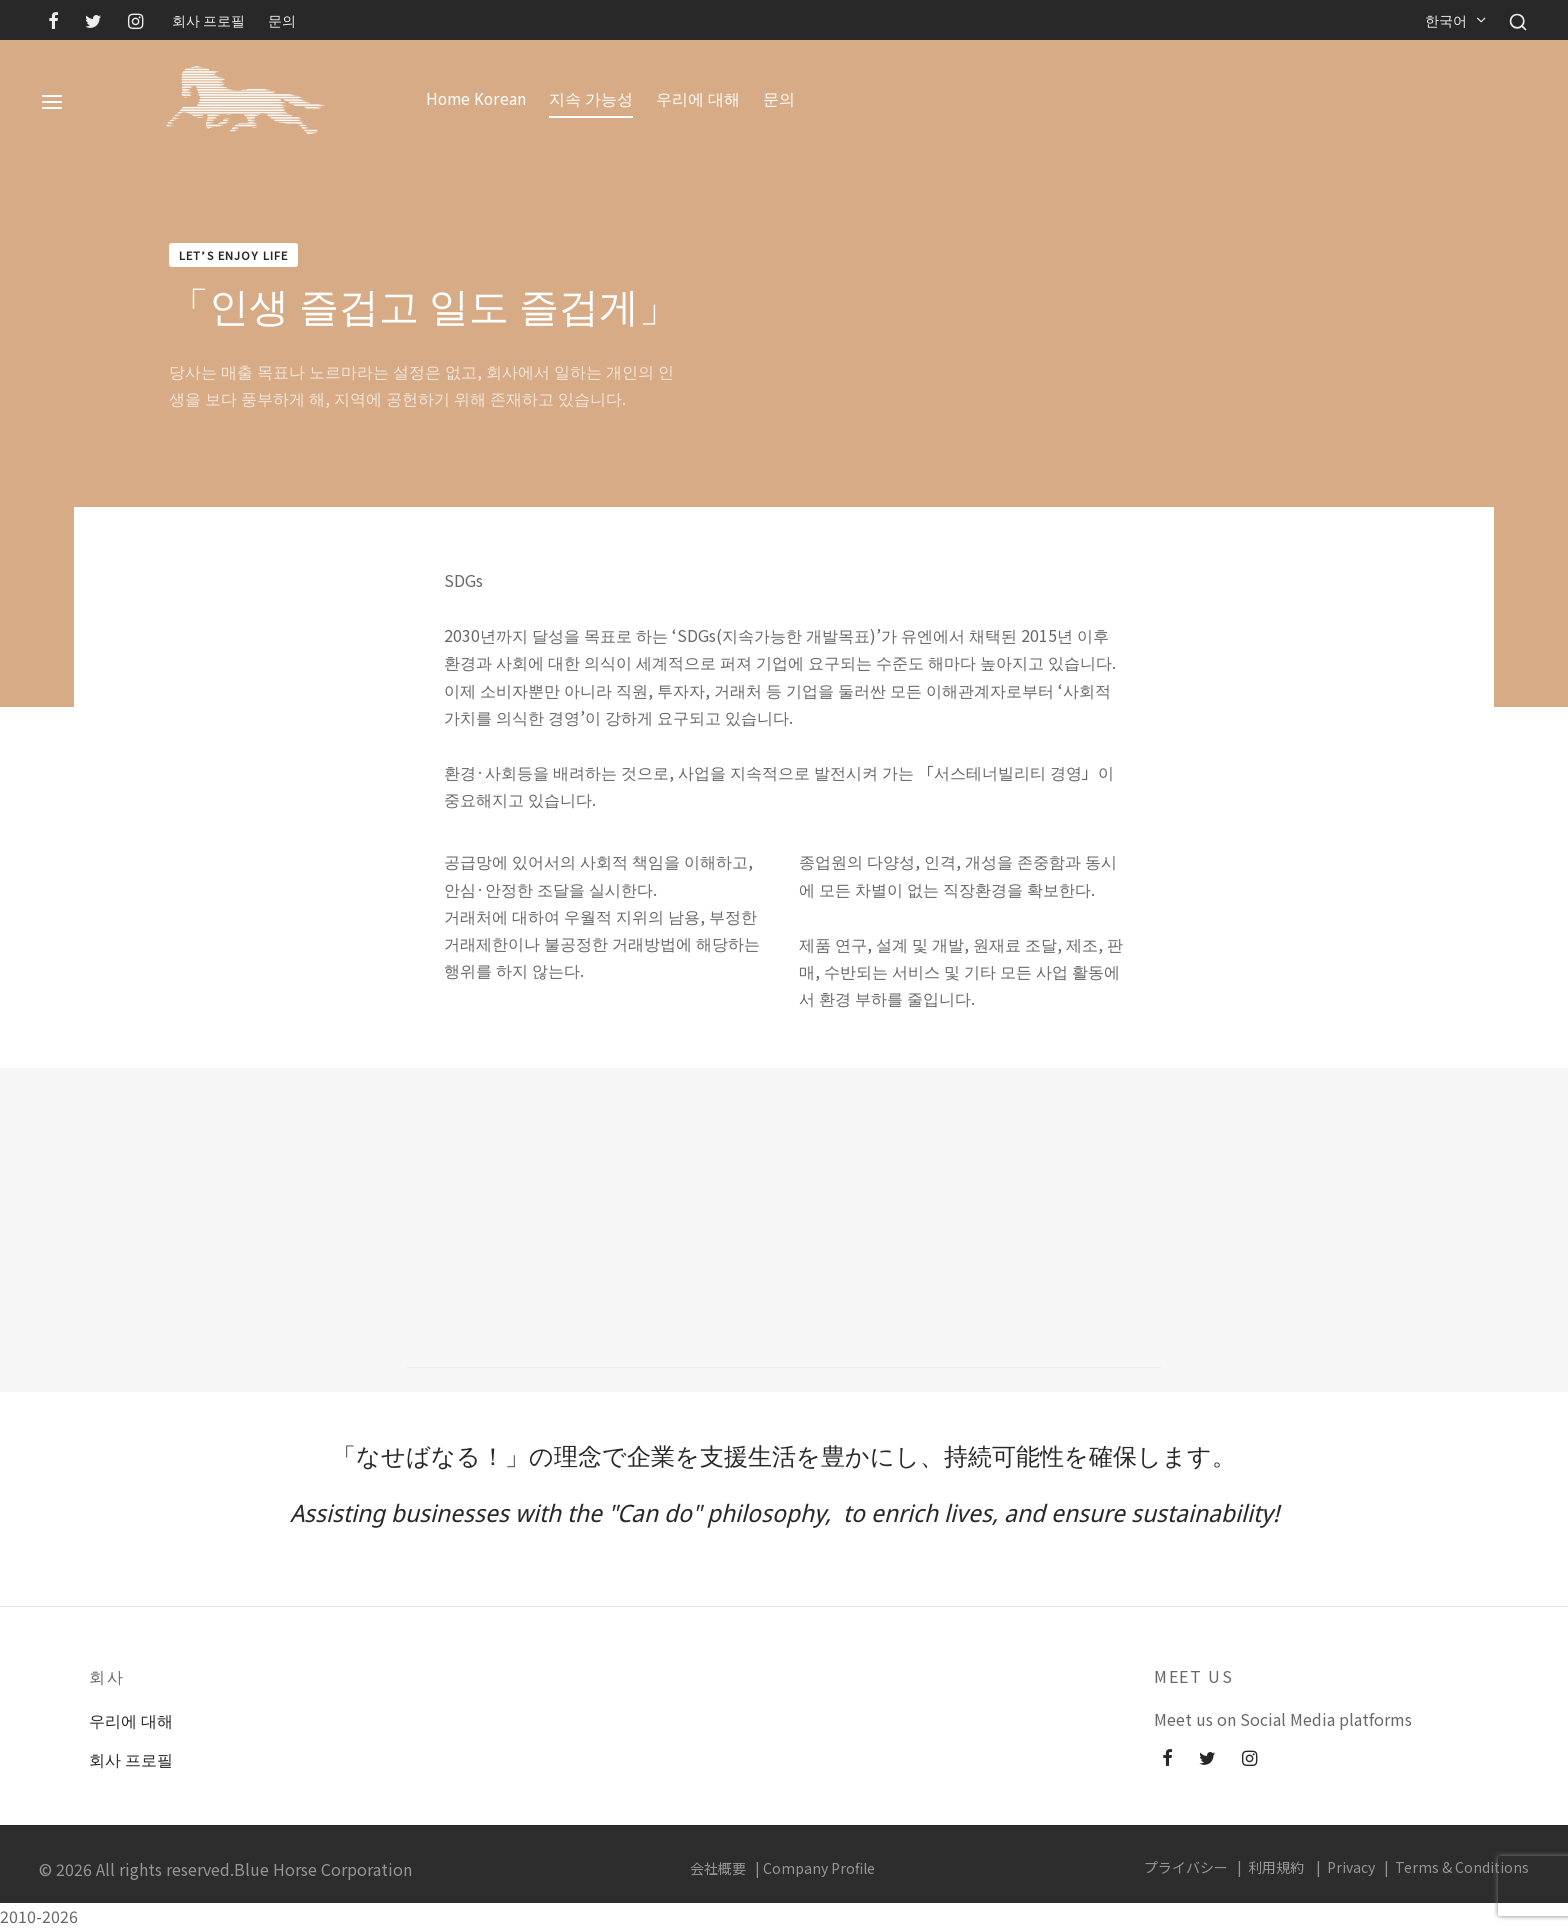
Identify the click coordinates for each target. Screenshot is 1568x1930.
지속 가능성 (591, 99)
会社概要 (718, 1868)
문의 (282, 19)
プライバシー (1186, 1867)
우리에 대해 (698, 99)
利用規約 (1276, 1867)
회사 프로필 (208, 19)
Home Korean (476, 99)
